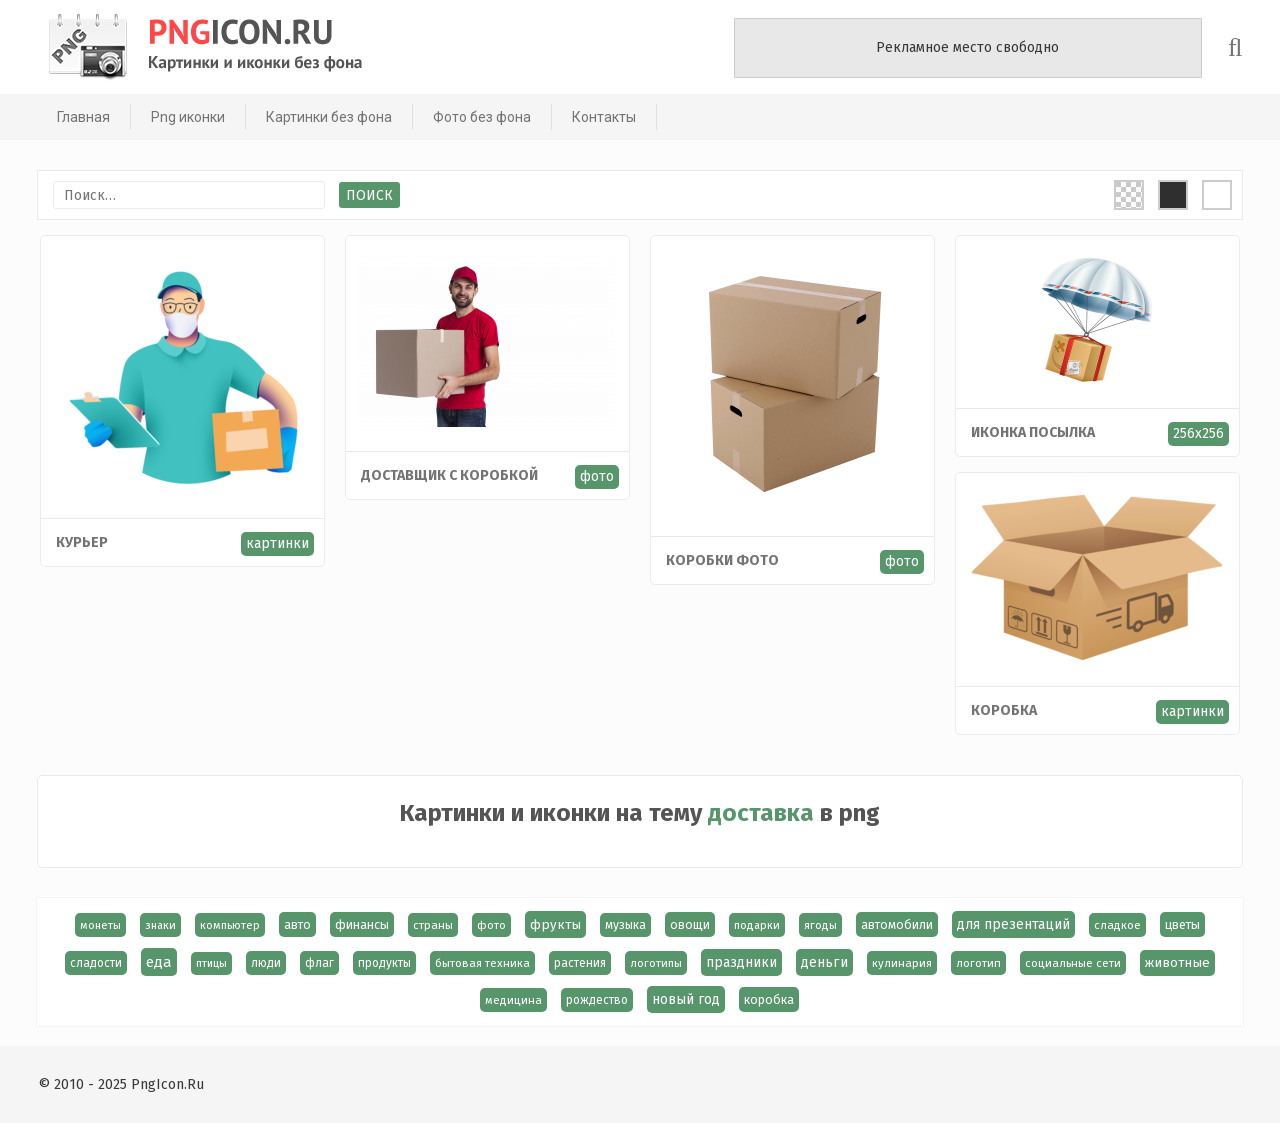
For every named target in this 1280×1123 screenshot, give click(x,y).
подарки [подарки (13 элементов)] (757, 925)
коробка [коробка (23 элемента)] (770, 999)
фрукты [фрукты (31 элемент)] (555, 924)
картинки (277, 543)
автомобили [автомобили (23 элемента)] (897, 924)
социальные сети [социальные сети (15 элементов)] (1073, 963)
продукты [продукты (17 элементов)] (384, 963)
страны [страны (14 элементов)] (433, 925)
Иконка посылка (1033, 432)
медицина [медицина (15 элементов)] (514, 1000)
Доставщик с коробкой (449, 475)
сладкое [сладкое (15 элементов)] (1117, 925)
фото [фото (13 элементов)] (491, 925)
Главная (81, 117)
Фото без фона (480, 117)
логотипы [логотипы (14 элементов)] (656, 963)
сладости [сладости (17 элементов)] (96, 963)
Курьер (82, 542)
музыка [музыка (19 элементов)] (625, 925)
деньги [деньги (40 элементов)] (824, 962)
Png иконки (186, 117)
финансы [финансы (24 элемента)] (362, 924)
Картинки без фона (327, 117)
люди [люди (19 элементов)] (266, 963)
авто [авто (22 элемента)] (297, 924)
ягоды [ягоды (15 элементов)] (820, 925)
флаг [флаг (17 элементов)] (319, 963)
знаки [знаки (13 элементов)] (160, 925)
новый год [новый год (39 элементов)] (687, 999)
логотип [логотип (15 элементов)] (978, 963)
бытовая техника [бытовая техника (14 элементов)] (482, 963)
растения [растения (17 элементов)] (580, 963)
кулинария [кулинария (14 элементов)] (902, 963)
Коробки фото (722, 560)
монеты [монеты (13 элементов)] (100, 925)
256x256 (1198, 433)
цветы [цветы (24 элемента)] (1182, 924)
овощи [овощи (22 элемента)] (690, 924)
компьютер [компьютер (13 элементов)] (230, 925)
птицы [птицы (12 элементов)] (211, 963)
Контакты (602, 117)
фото (597, 476)
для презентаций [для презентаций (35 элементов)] (1013, 924)
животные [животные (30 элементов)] (1177, 963)
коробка (1004, 710)
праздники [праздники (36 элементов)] (741, 962)
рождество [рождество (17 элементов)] (598, 1000)
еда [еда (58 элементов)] (159, 962)
